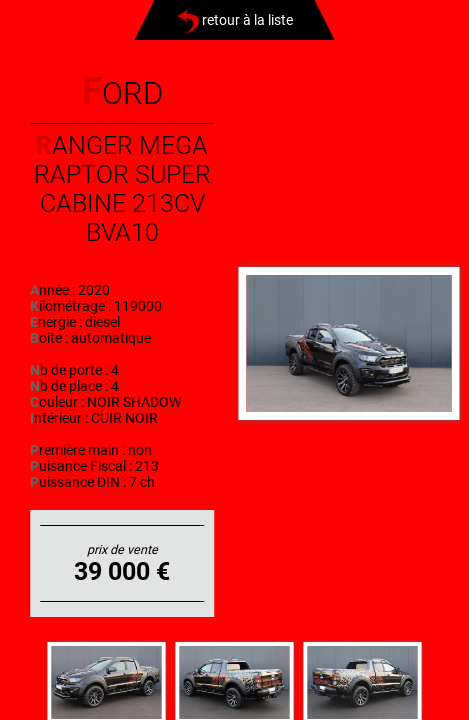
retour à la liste (234, 20)
